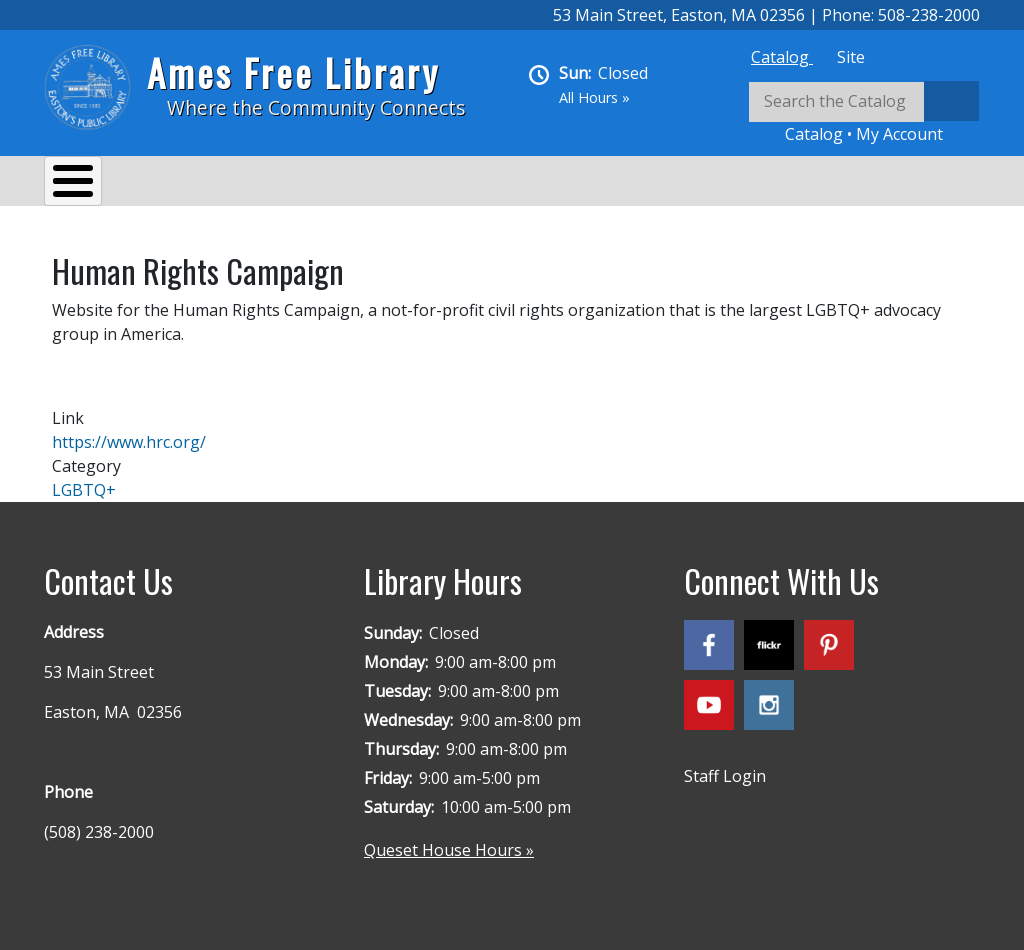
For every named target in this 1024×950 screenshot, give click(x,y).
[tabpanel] (864, 113)
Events (300, 184)
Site (851, 57)
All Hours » (594, 97)
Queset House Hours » (449, 840)
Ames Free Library (293, 72)
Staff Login (725, 766)
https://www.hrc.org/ (129, 432)
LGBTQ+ (84, 480)
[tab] (782, 57)
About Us (99, 184)
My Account (899, 134)
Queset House (744, 184)
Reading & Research (439, 184)
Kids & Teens (602, 184)
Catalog (782, 57)
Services (204, 184)
